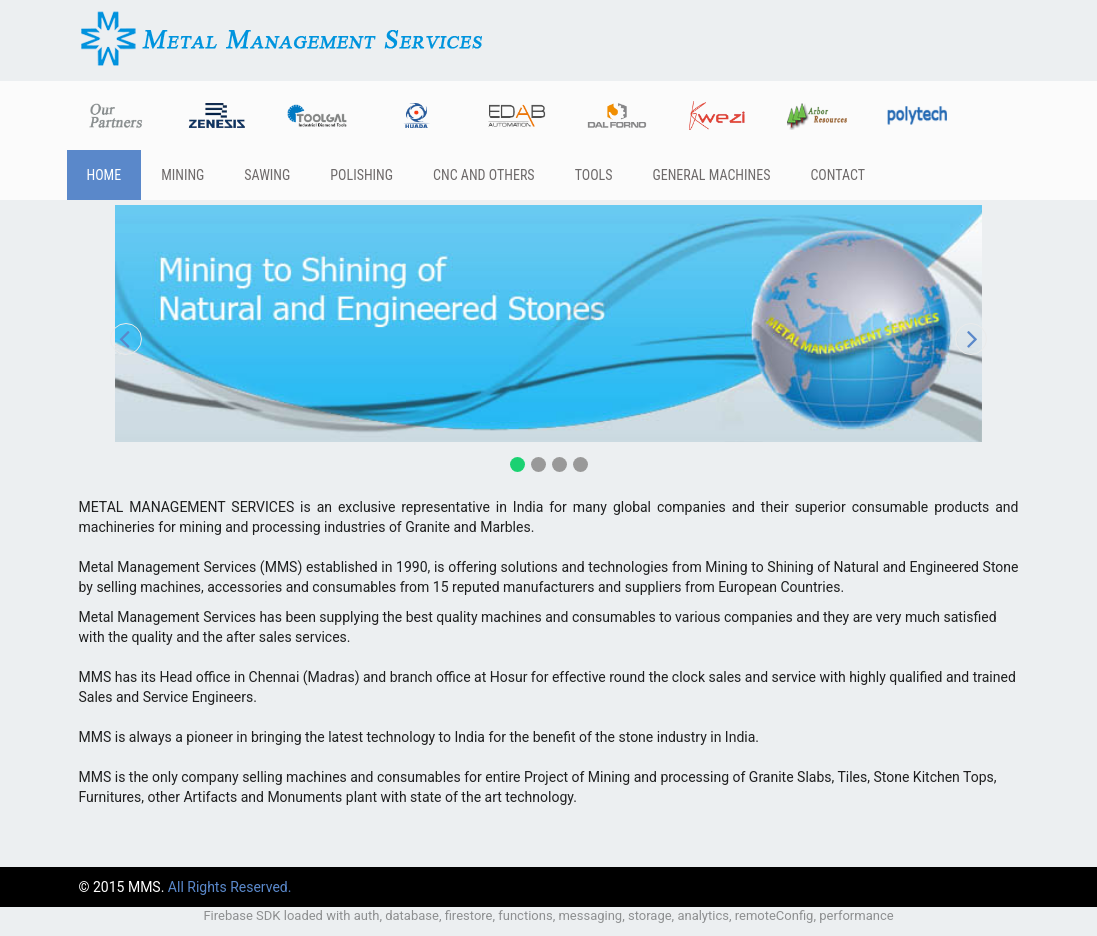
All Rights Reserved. (230, 887)
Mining (182, 175)
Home (104, 175)
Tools (594, 175)
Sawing (267, 175)
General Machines (711, 175)
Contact (837, 175)
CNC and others (484, 175)
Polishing (361, 175)
